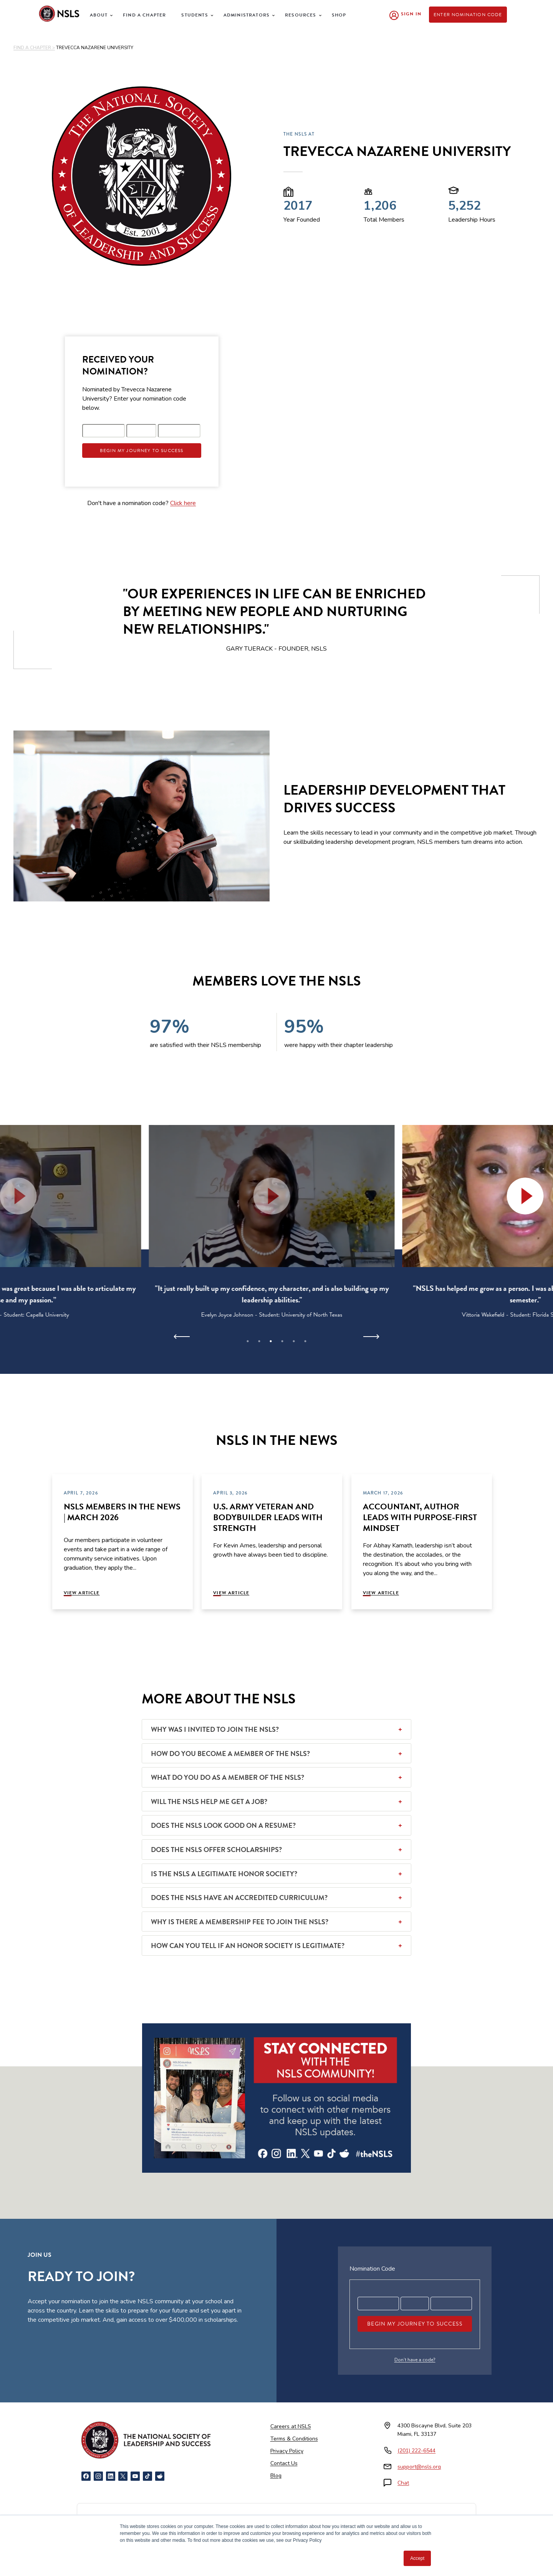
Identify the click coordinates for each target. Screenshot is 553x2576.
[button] (276, 1196)
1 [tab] (248, 1341)
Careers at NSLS (290, 2426)
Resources (300, 15)
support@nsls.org (419, 2466)
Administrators (247, 15)
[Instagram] (98, 2476)
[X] (122, 2476)
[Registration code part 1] (103, 430)
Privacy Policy (286, 2451)
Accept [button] (417, 2558)
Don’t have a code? (414, 2360)
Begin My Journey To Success (142, 450)
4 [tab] (282, 1341)
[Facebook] (86, 2476)
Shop (339, 15)
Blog (275, 2475)
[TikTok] (147, 2476)
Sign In (411, 13)
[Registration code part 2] (141, 430)
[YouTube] (135, 2476)
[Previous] (182, 1336)
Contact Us (284, 2463)
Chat (403, 2483)
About (99, 15)
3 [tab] (271, 1341)
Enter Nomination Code (468, 14)
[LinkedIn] (110, 2476)
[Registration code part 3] (179, 430)
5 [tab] (294, 1341)
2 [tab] (259, 1341)
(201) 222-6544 (416, 2450)
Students (194, 15)
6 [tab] (305, 1341)
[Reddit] (159, 2476)
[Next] (370, 1336)
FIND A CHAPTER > (34, 48)
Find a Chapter (144, 15)
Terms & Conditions (294, 2438)
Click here (183, 503)
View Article (82, 1592)
